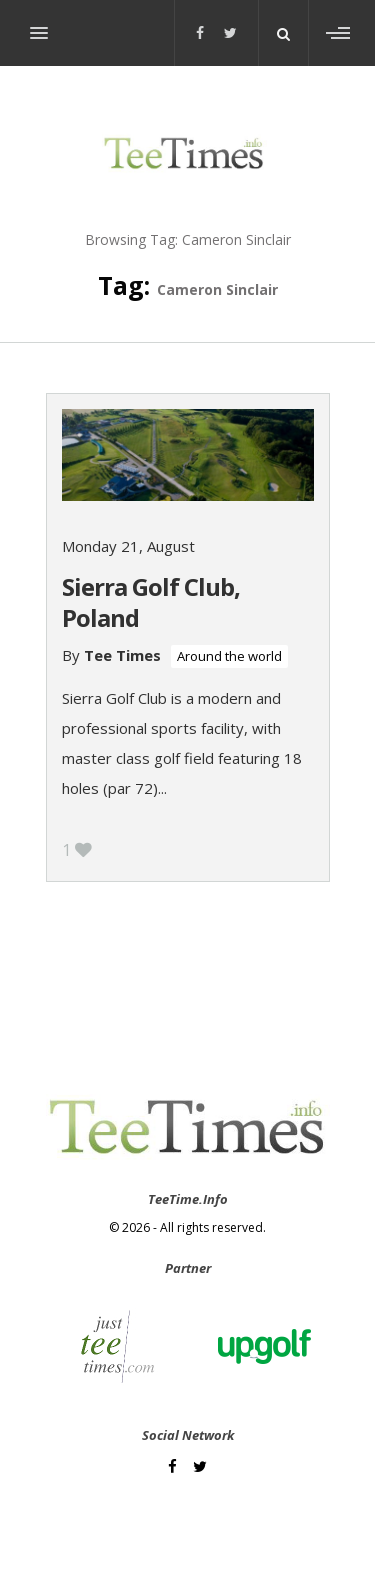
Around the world (229, 656)
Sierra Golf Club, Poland (151, 602)
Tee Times (122, 655)
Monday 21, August (128, 546)
